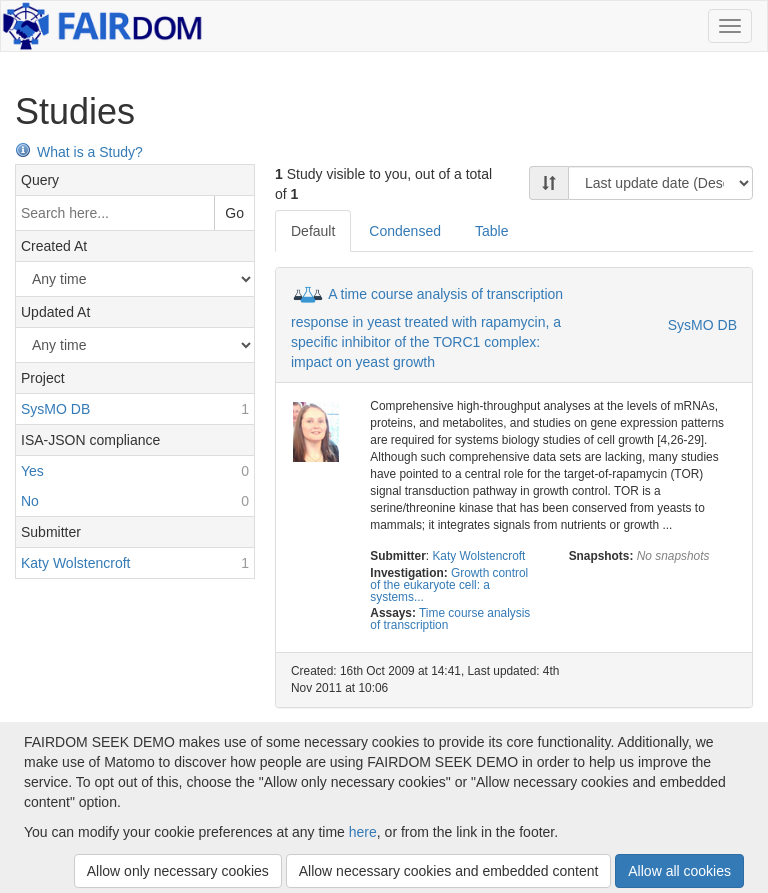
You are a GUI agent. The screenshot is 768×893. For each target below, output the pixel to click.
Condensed (405, 231)
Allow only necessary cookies (178, 871)
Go (234, 213)
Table (491, 231)
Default (313, 231)
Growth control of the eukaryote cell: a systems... (449, 585)
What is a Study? (79, 152)
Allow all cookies (679, 871)
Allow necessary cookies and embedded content (449, 871)
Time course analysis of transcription (450, 619)
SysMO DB (702, 325)
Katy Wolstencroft (478, 556)
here (363, 832)
